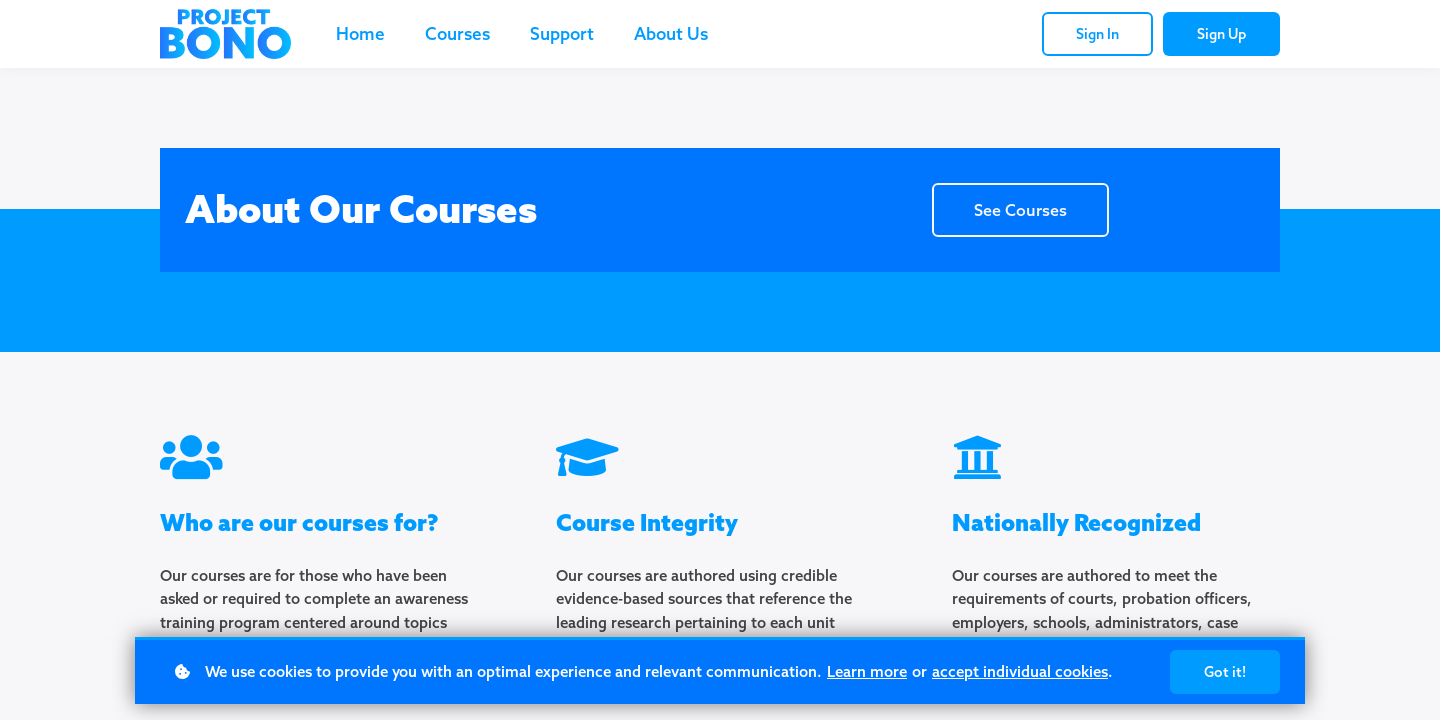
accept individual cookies (1020, 671)
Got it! (1225, 672)
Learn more (867, 671)
